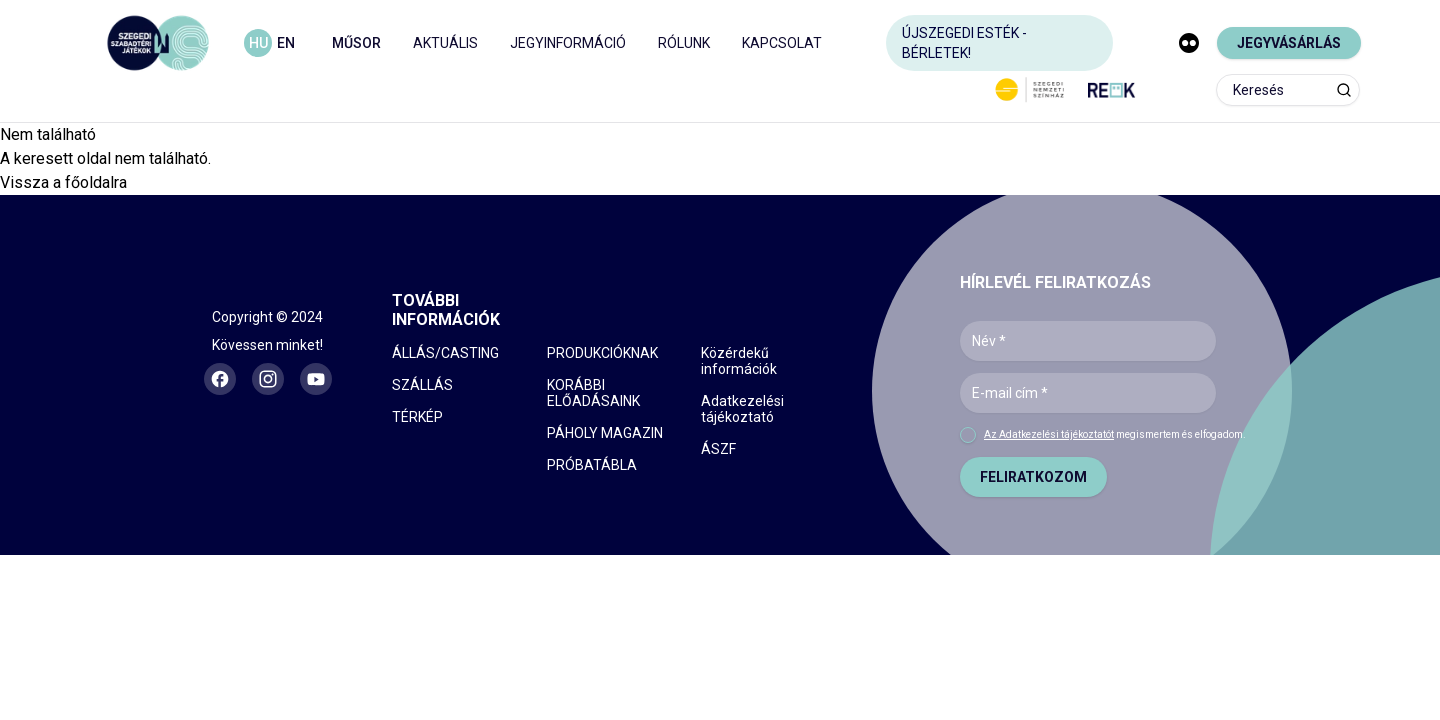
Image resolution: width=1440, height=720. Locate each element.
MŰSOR (356, 43)
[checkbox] (968, 435)
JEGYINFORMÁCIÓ (568, 43)
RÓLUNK (684, 43)
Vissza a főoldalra (63, 182)
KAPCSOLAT (782, 43)
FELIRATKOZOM (1033, 477)
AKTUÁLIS (445, 43)
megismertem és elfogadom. (1115, 434)
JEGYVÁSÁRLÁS (1289, 43)
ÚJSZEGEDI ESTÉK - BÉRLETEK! (964, 43)
